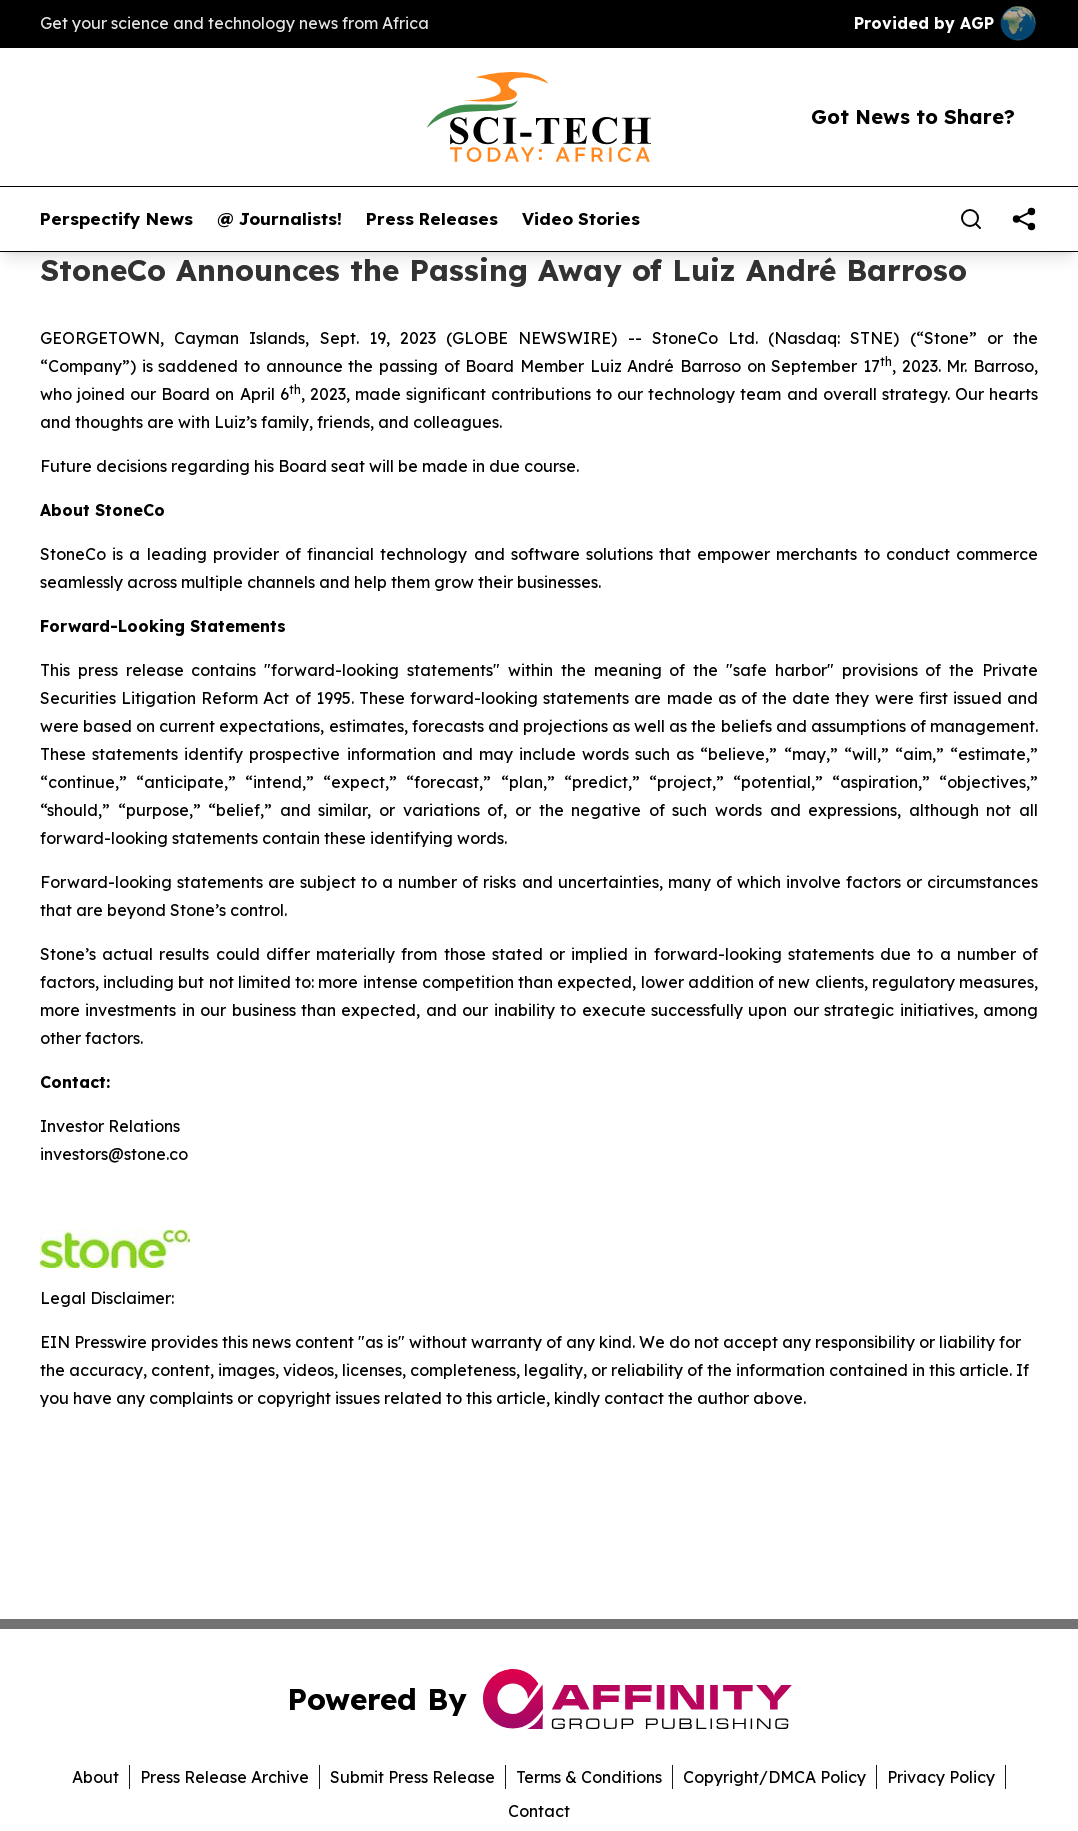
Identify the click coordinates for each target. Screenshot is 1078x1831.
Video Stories (581, 219)
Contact (539, 1811)
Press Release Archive (224, 1777)
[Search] (971, 219)
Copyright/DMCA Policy (774, 1777)
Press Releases (432, 219)
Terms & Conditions (589, 1777)
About (95, 1777)
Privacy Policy (941, 1777)
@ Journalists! (279, 219)
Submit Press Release (412, 1777)
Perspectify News (116, 219)
